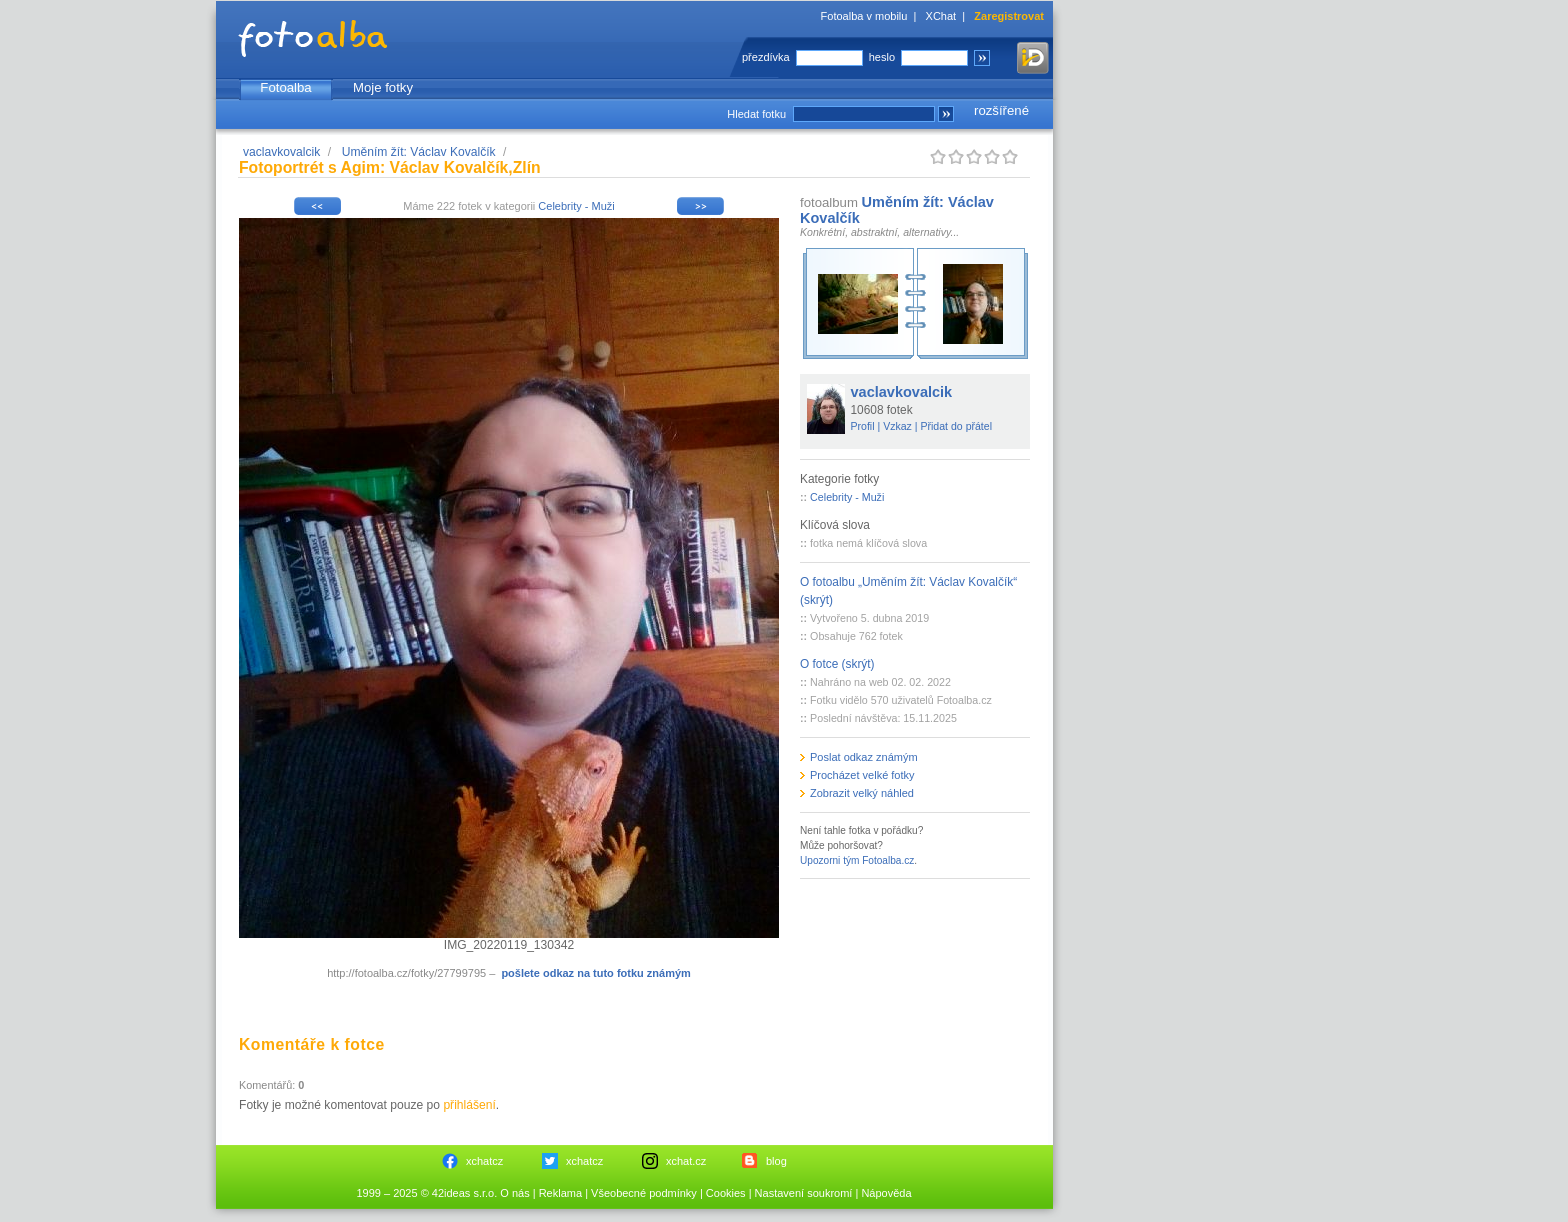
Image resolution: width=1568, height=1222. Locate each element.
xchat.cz (686, 1161)
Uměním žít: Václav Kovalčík (419, 152)
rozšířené (1001, 110)
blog (776, 1161)
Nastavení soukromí (804, 1193)
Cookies (726, 1193)
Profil (863, 426)
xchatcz (484, 1161)
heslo (882, 57)
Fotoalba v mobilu (864, 16)
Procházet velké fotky (862, 775)
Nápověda (886, 1193)
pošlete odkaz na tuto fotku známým (595, 973)
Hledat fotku (756, 114)
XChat (941, 16)
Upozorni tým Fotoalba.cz (857, 860)
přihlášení (469, 1105)
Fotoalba (285, 87)
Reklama (560, 1193)
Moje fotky (383, 87)
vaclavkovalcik (281, 152)
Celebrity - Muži (576, 206)
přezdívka (766, 57)
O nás (514, 1193)
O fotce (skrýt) (837, 664)
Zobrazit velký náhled (862, 793)
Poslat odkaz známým (864, 757)
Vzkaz (897, 426)
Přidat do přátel (956, 426)
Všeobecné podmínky (644, 1193)
